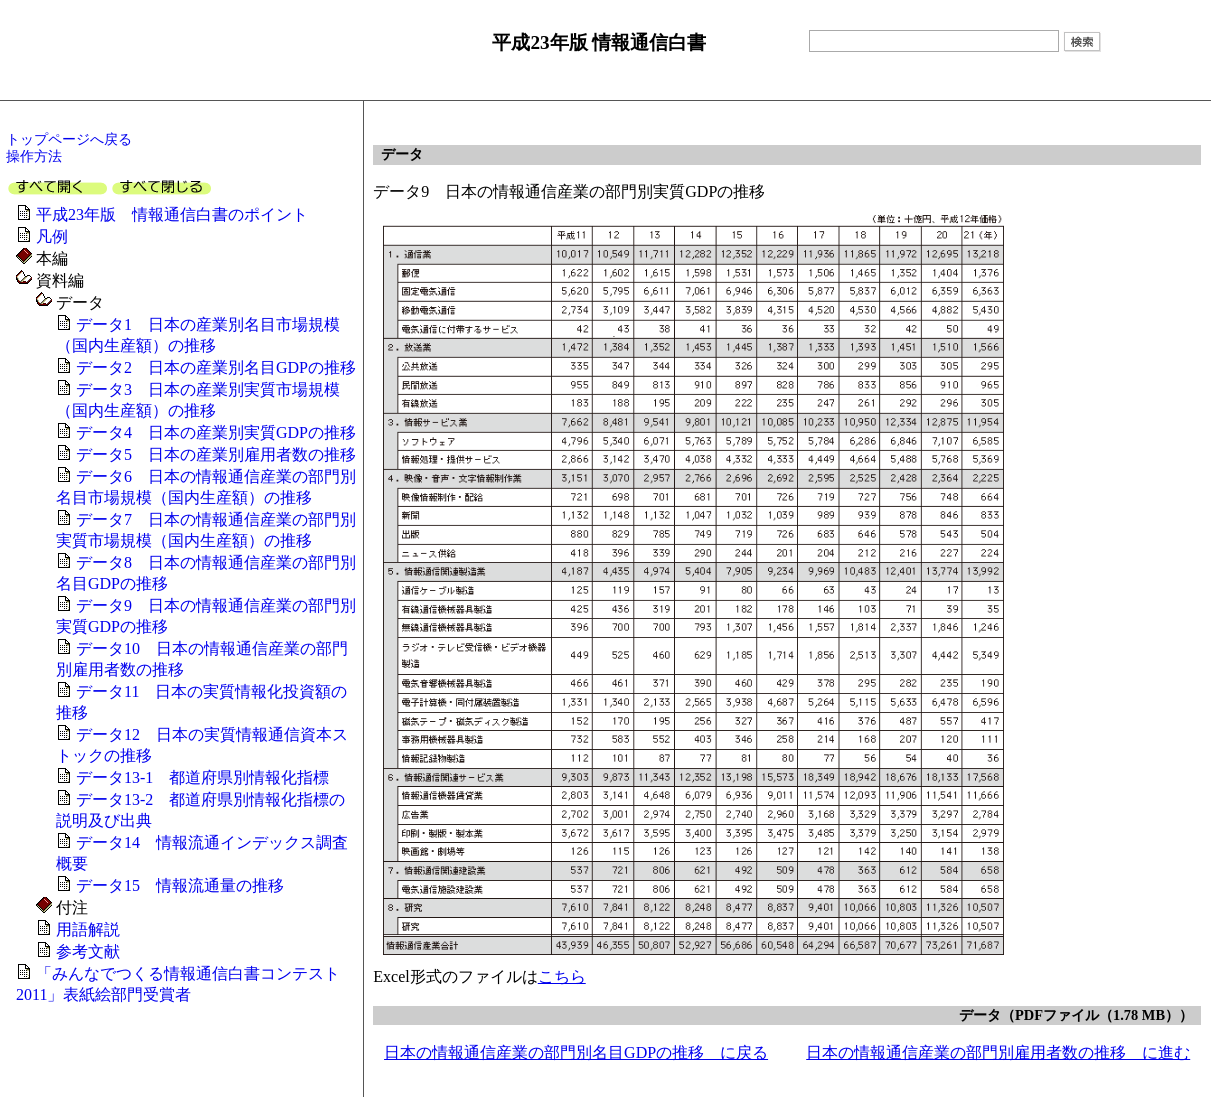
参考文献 (88, 951)
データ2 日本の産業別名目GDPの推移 (216, 367)
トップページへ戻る (69, 139)
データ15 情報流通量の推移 (180, 885)
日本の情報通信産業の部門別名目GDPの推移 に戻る (576, 1052)
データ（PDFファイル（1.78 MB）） (1076, 1015)
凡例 (52, 236)
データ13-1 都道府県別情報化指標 (202, 777)
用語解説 (88, 929)
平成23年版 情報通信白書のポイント (172, 214)
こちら (562, 976)
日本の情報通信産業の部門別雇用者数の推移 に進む (998, 1052)
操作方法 (34, 156)
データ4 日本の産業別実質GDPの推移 (216, 432)
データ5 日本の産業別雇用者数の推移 (216, 454)
